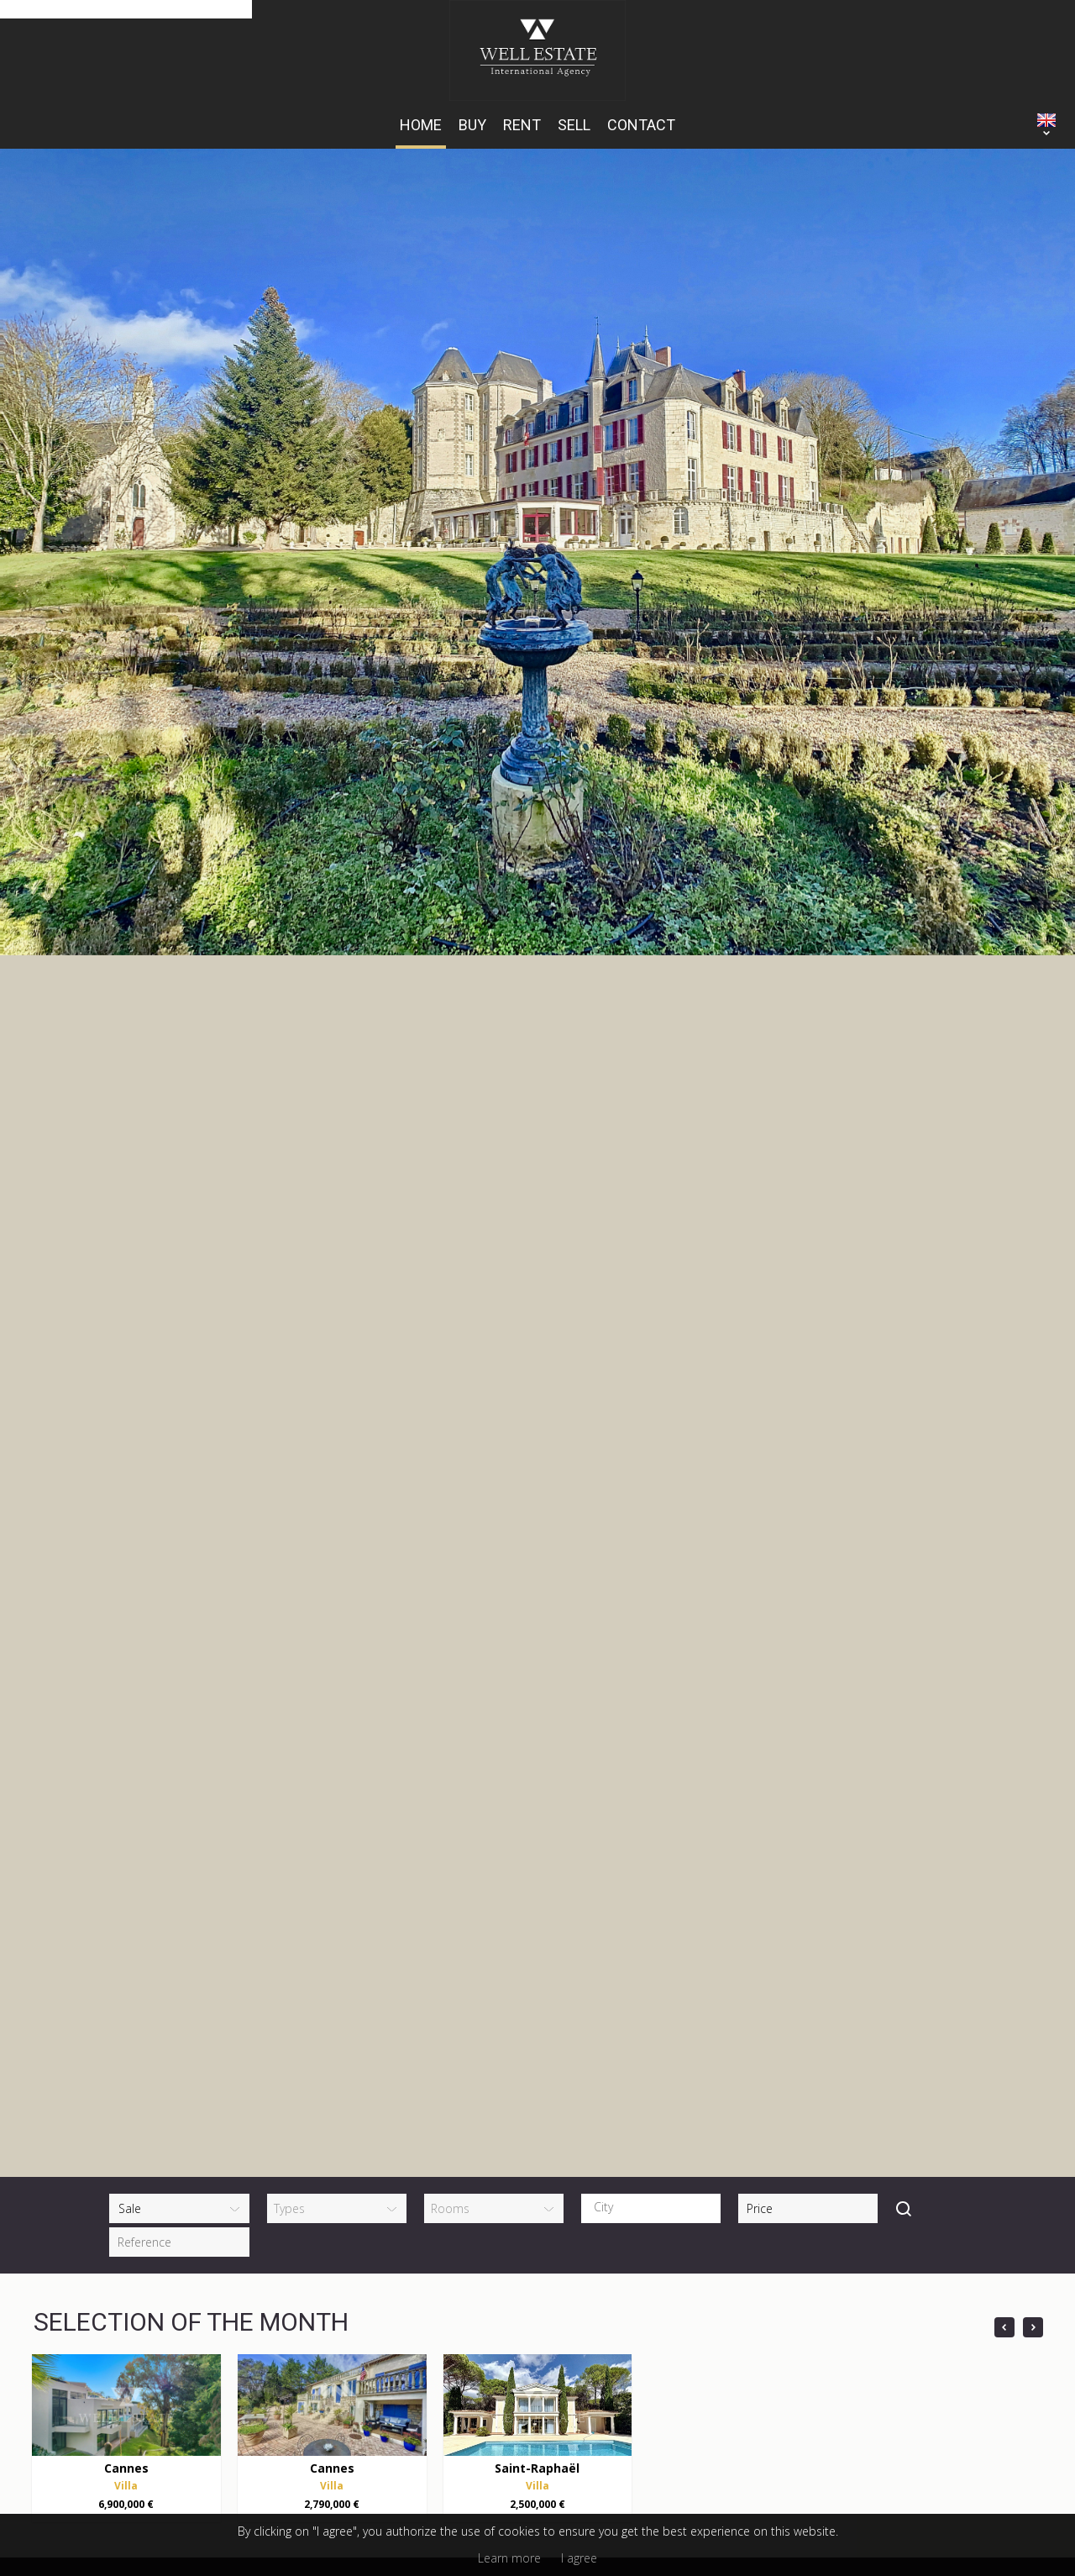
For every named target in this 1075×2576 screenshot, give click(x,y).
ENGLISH (1046, 120)
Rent (522, 125)
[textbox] (655, 1799)
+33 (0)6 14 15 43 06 (301, 2345)
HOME (421, 125)
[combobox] (651, 1801)
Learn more (509, 2558)
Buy (472, 125)
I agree (579, 2558)
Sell (574, 125)
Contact (641, 125)
